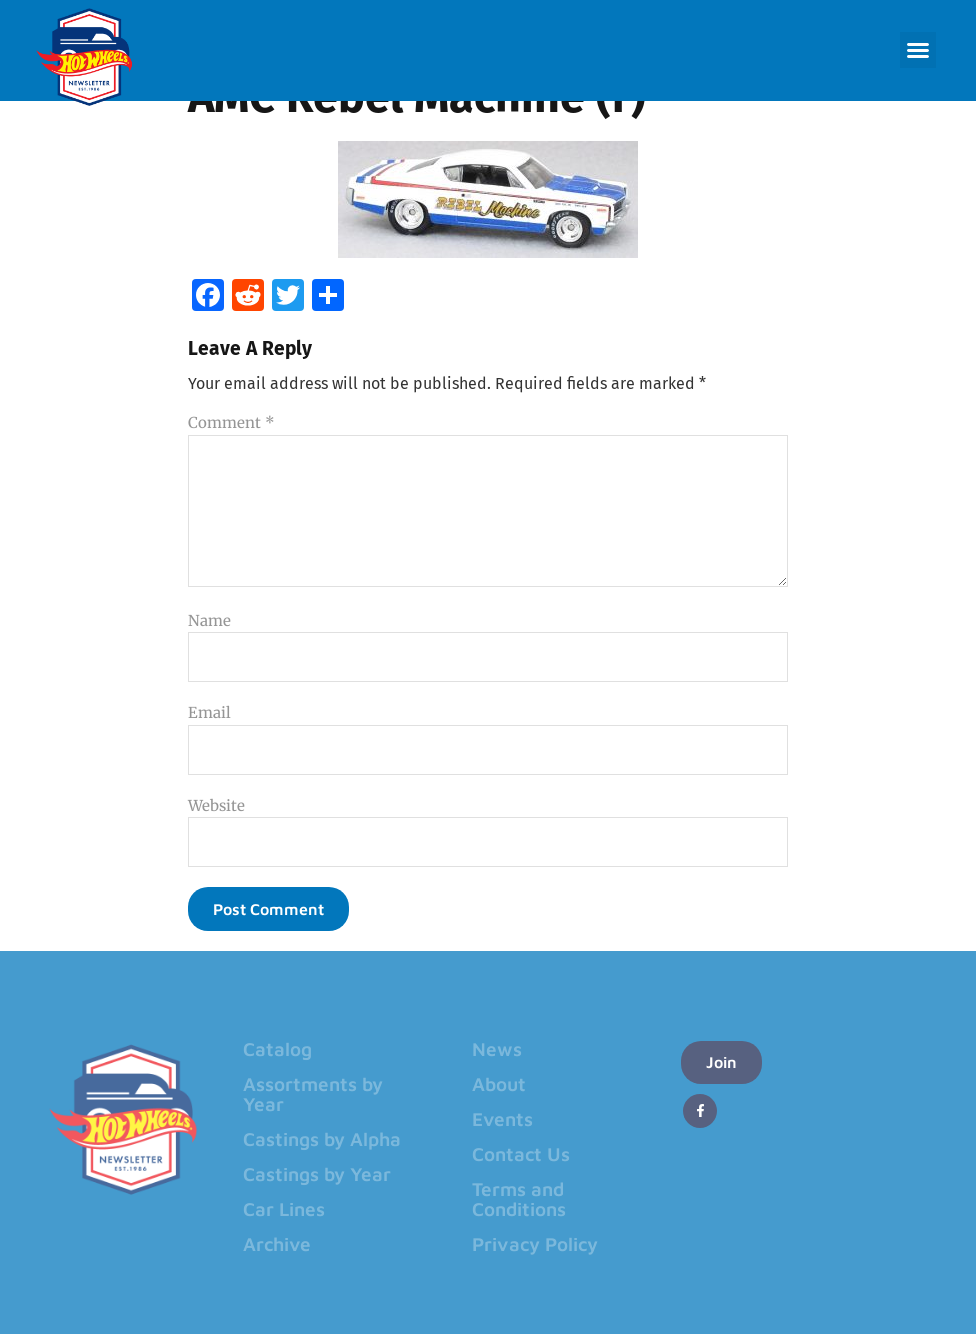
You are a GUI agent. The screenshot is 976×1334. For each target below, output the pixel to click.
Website (216, 805)
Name (209, 620)
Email (209, 712)
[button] (918, 50)
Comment (231, 422)
